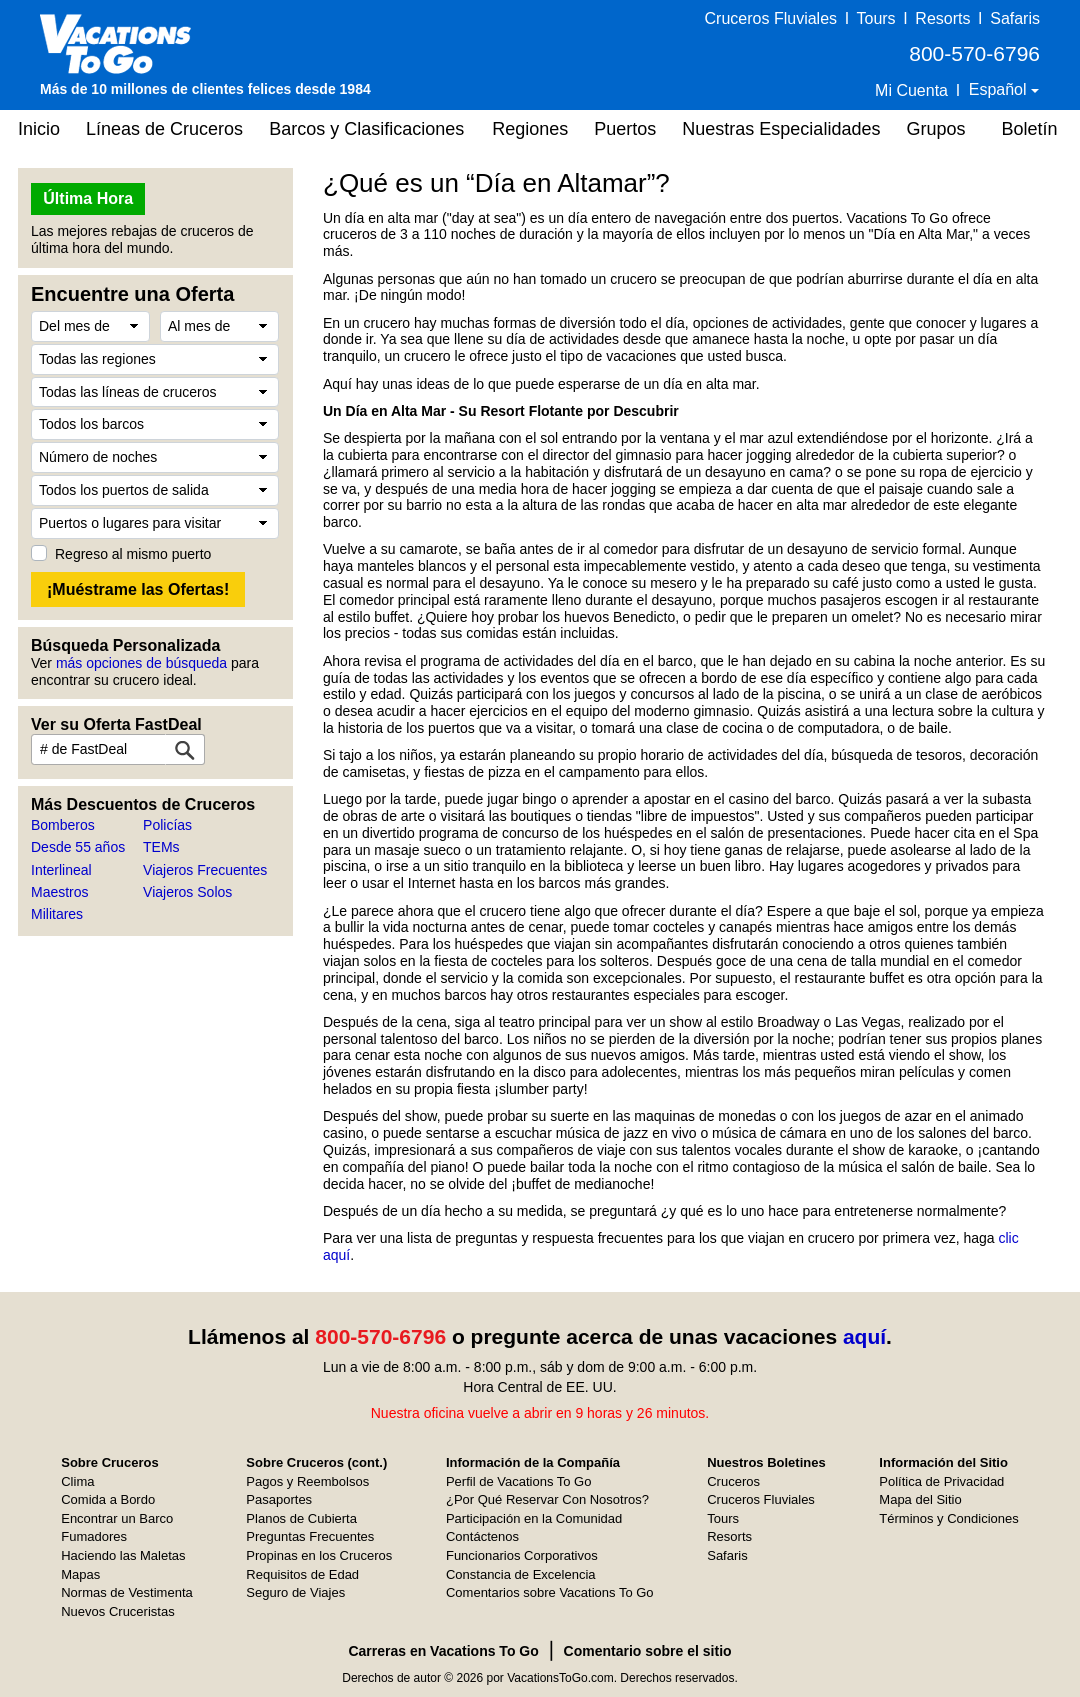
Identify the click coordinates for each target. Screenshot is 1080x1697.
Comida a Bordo (108, 1499)
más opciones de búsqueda (141, 663)
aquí (864, 1336)
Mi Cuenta (911, 90)
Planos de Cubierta (301, 1518)
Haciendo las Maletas (123, 1555)
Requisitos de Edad (302, 1574)
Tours (875, 18)
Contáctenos (482, 1536)
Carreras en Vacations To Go (443, 1651)
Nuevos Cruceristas (117, 1611)
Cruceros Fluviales (771, 18)
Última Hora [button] (88, 198)
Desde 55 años (78, 847)
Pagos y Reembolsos (307, 1481)
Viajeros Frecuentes (205, 870)
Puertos (625, 129)
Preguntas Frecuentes (310, 1536)
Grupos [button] (935, 129)
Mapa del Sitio (920, 1499)
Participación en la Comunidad (534, 1518)
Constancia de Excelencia (521, 1574)
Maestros (60, 892)
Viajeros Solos (187, 892)
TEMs (161, 847)
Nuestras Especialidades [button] (781, 129)
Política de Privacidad (941, 1481)
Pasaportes (279, 1499)
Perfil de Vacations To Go (519, 1481)
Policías (167, 825)
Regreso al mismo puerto (133, 554)
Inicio (39, 129)
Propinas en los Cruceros (319, 1555)
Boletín (1029, 129)
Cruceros (733, 1481)
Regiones (530, 129)
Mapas (80, 1574)
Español (1000, 89)
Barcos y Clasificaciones (366, 129)
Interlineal (61, 870)
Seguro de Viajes (295, 1592)
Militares (57, 914)
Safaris (1015, 18)
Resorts (942, 18)
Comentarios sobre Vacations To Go (550, 1592)
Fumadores (94, 1536)
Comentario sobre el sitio (648, 1651)
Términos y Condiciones (948, 1518)
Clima (77, 1481)
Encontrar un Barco (117, 1518)
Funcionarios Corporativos (522, 1555)
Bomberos (63, 825)
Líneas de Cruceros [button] (164, 129)
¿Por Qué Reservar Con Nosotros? (547, 1499)
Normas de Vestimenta (127, 1592)
